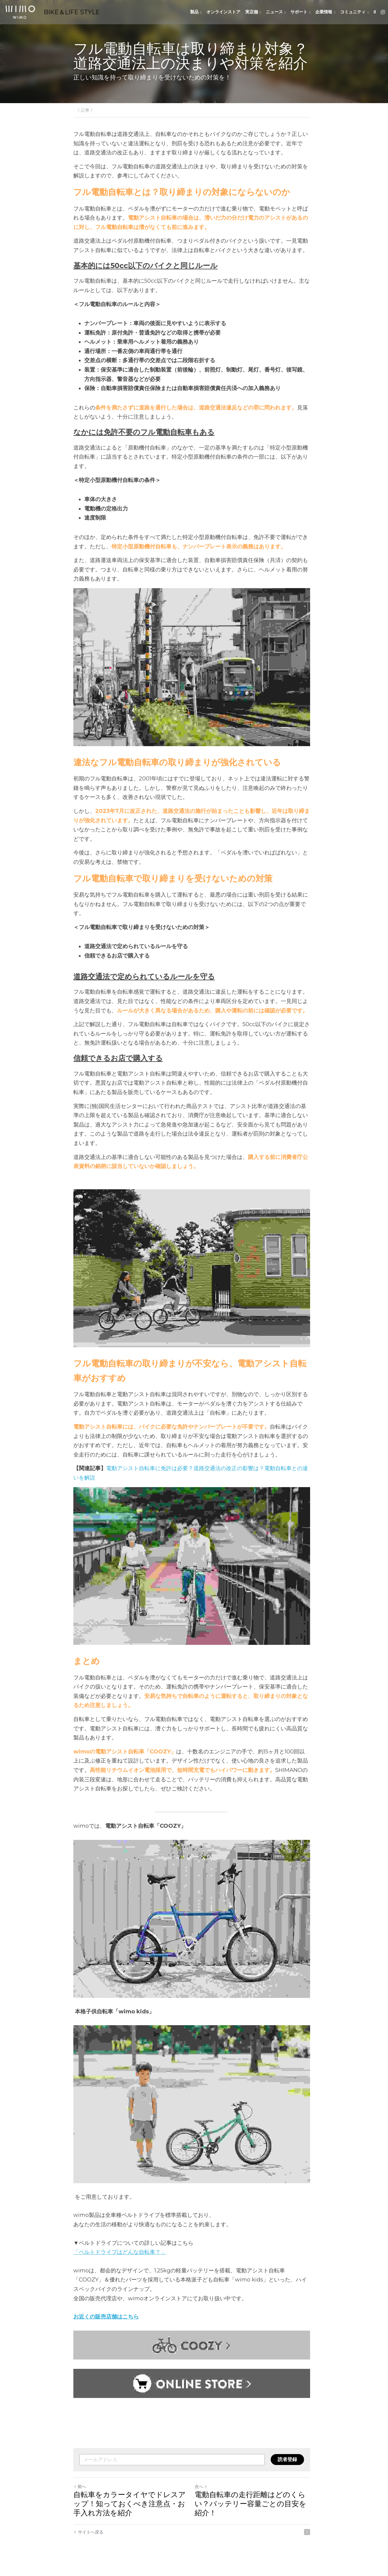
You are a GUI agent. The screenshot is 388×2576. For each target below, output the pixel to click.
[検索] (374, 12)
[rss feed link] (312, 2539)
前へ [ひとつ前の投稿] (79, 2494)
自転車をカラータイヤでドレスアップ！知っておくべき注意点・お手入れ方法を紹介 (129, 2510)
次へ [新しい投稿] (203, 2494)
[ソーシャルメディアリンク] (383, 12)
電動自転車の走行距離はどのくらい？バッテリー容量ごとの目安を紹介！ (253, 2510)
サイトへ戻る (88, 2539)
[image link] (20, 11)
